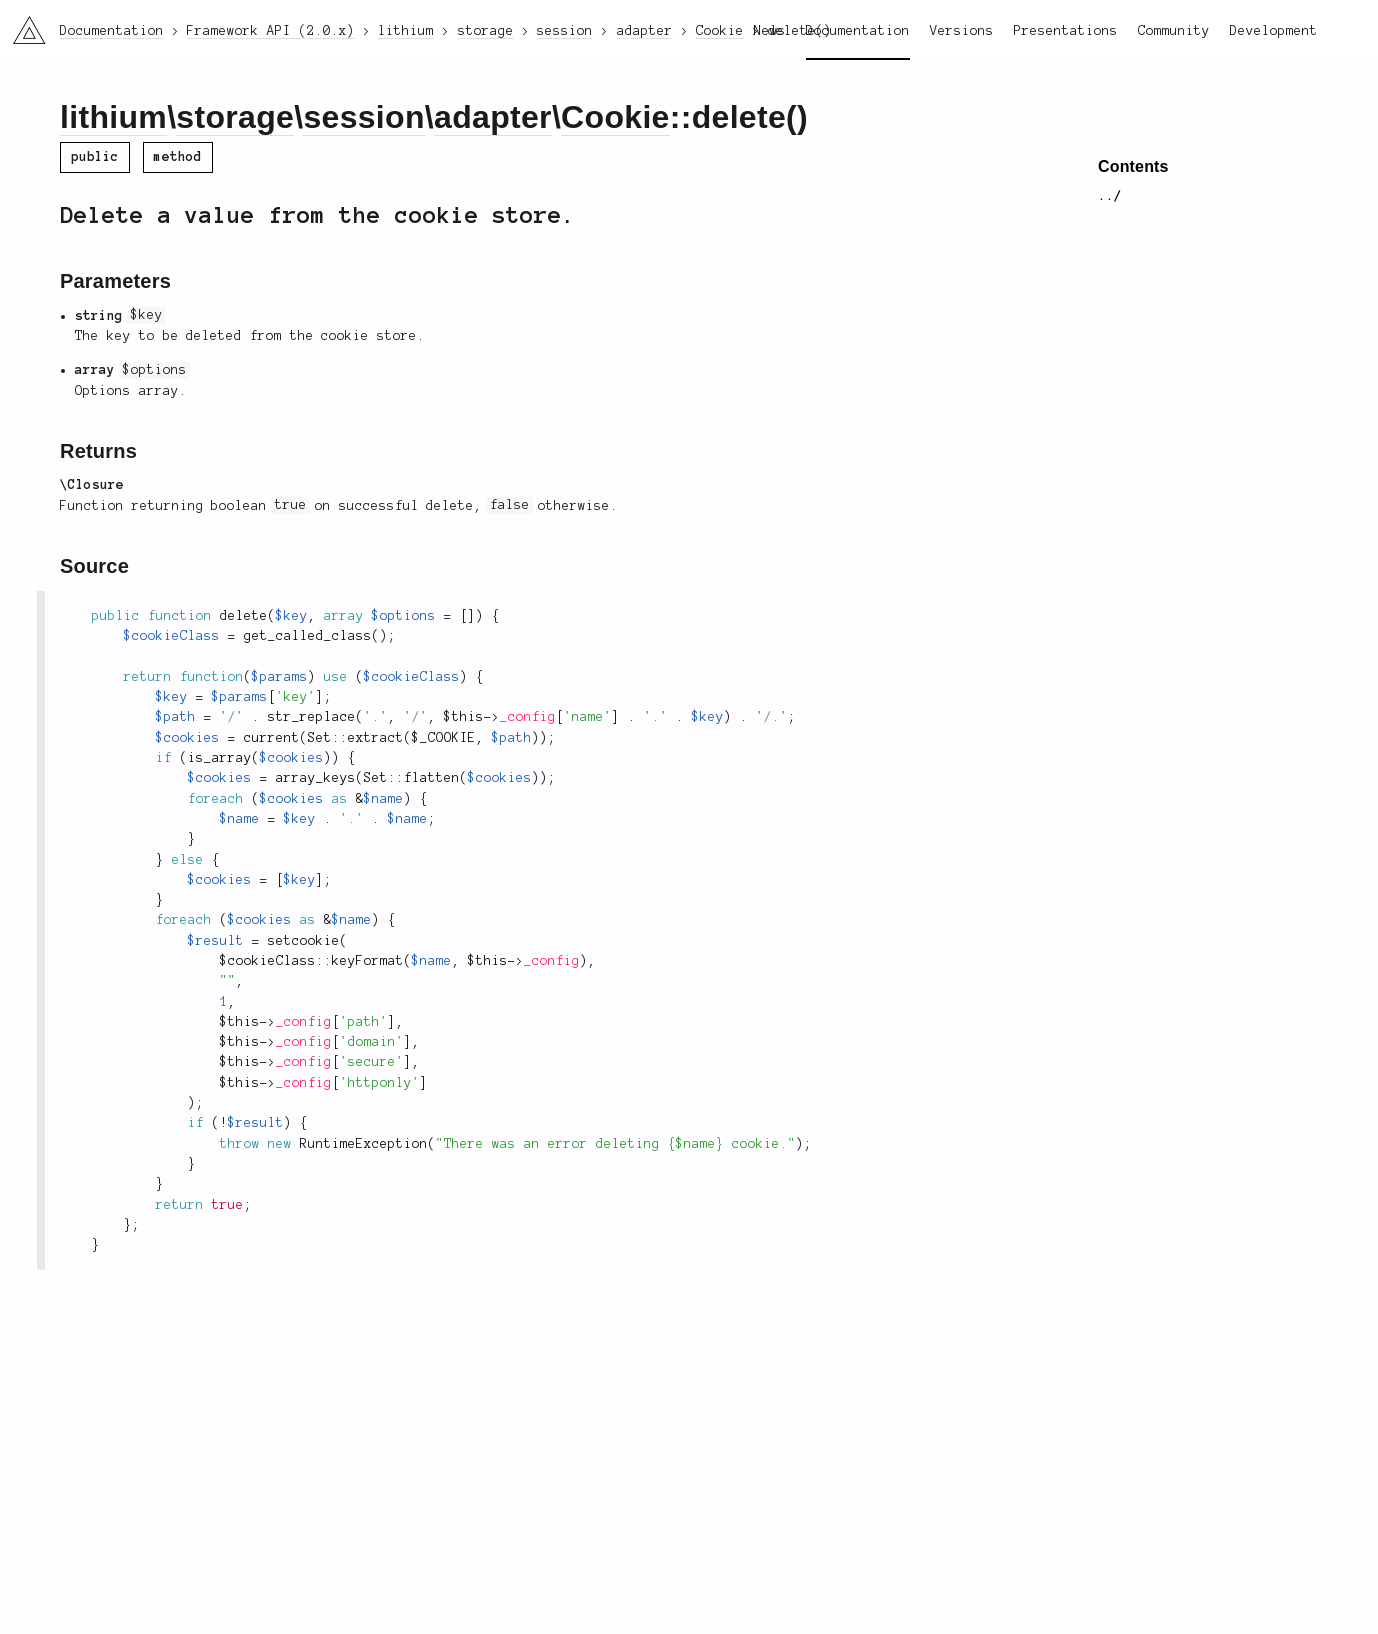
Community (1174, 31)
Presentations (1066, 31)
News (770, 31)
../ (1110, 196)
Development (1274, 31)
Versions (962, 31)
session (363, 117)
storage (235, 117)
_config (528, 717)
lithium (113, 117)
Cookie (615, 117)
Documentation (858, 31)
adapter (493, 117)
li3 (22, 24)
